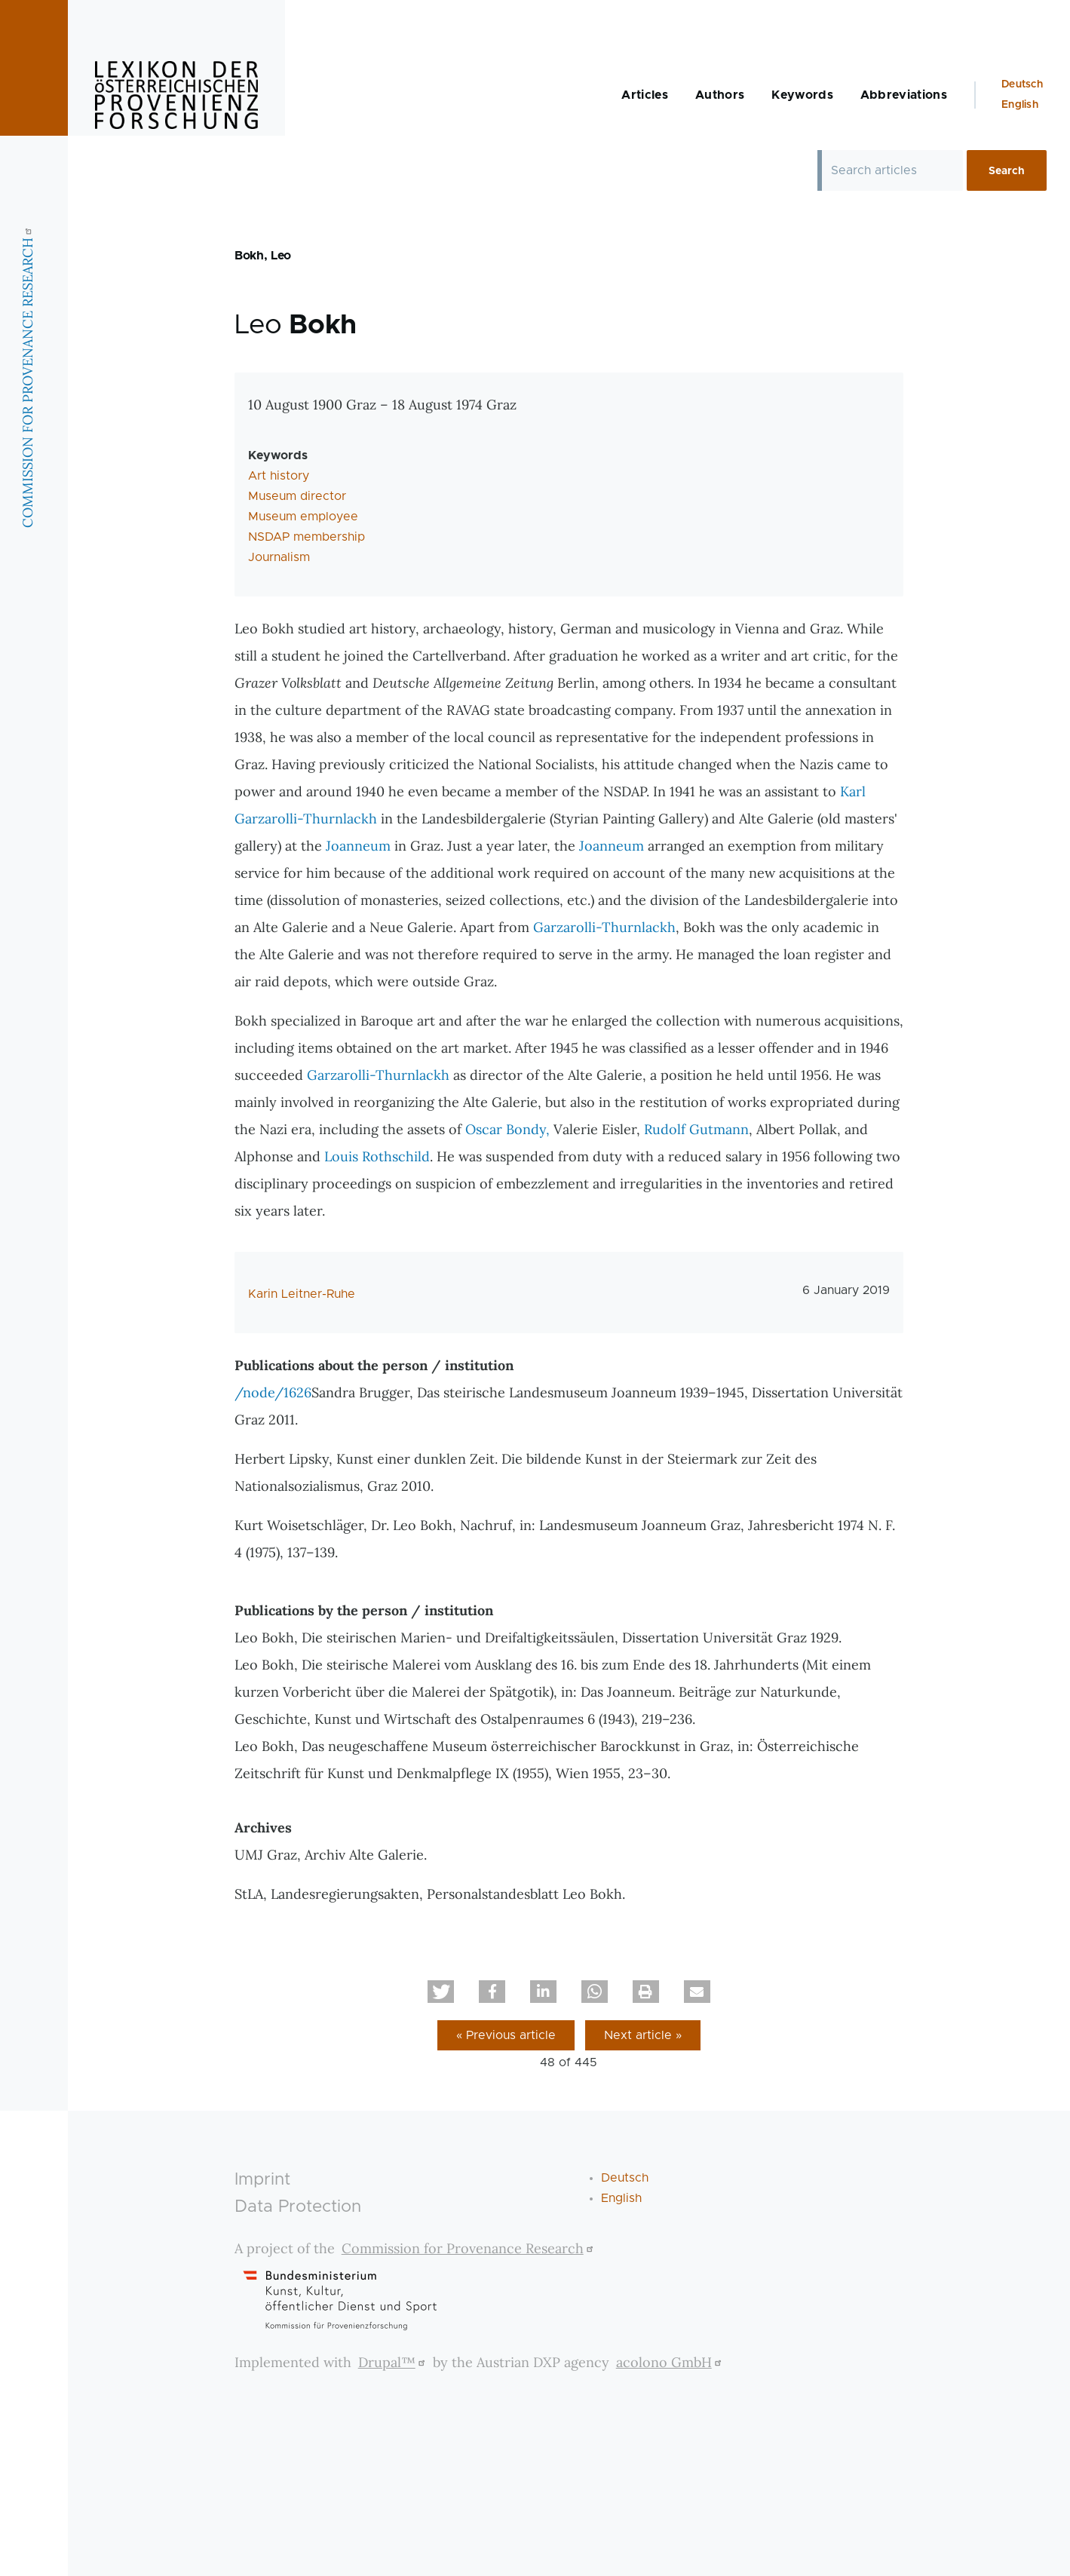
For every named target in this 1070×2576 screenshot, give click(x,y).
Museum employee (303, 517)
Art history (278, 476)
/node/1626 (273, 1392)
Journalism (279, 557)
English (1019, 105)
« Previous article (506, 2035)
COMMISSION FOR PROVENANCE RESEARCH (27, 376)
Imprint (262, 2179)
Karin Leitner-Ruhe (301, 1294)
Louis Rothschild (377, 1156)
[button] (441, 1991)
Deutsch (1022, 84)
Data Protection (298, 2207)
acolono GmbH (670, 2362)
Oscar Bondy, (507, 1129)
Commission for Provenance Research (469, 2248)
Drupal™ (393, 2362)
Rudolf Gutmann (696, 1129)
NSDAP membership (306, 537)
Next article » (643, 2035)
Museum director (297, 496)
